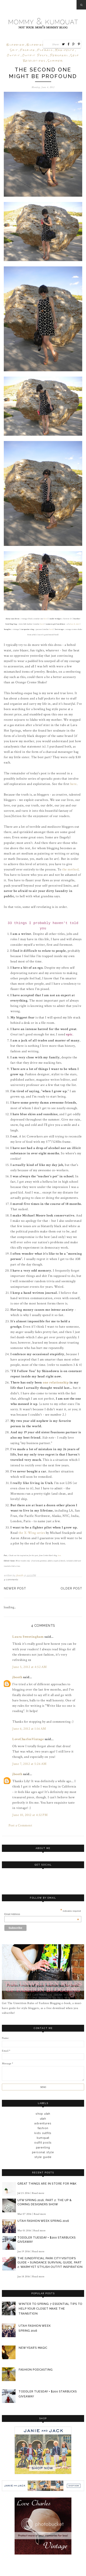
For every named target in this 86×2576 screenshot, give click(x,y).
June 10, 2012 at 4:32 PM (30, 1815)
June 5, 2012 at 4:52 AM (29, 1667)
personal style (43, 2152)
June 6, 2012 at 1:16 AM (29, 1728)
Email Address (41, 1914)
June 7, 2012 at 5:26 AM (29, 1764)
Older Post (71, 1588)
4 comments (11, 1579)
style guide (43, 2157)
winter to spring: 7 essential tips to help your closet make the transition (50, 2308)
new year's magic (33, 2348)
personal (59, 55)
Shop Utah (43, 2113)
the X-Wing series (32, 1533)
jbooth (17, 1677)
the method (70, 869)
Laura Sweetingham (28, 1636)
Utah (43, 2118)
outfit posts (35, 55)
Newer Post (15, 1588)
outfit (13, 55)
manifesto (65, 50)
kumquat (43, 2137)
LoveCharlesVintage (28, 1739)
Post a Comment (20, 1825)
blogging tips (40, 44)
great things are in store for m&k (47, 2183)
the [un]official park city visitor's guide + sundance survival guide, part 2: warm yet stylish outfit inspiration (49, 2263)
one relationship (56, 1382)
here (45, 619)
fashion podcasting (35, 2369)
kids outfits (42, 2133)
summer (55, 60)
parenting (43, 2147)
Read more (38, 2193)
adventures (42, 2123)
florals (45, 50)
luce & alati (74, 624)
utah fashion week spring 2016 (43, 2221)
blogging (15, 44)
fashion (27, 50)
